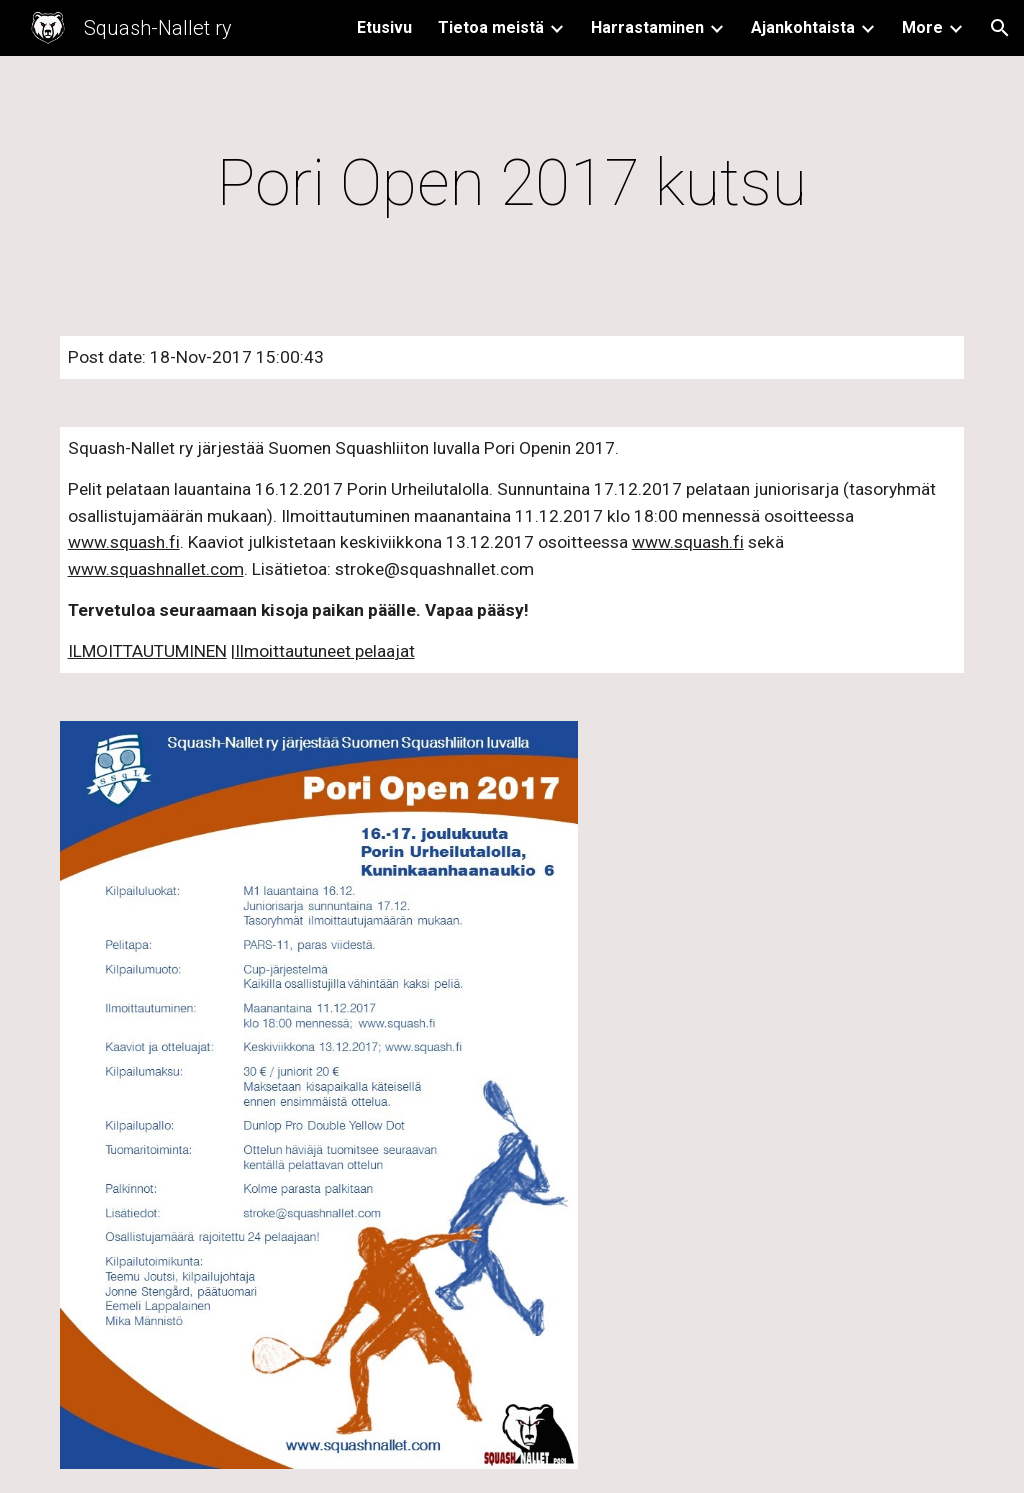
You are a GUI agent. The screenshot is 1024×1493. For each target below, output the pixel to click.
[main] (512, 184)
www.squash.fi (124, 542)
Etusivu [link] (384, 27)
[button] (1000, 28)
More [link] (922, 27)
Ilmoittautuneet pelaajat (325, 651)
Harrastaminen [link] (647, 27)
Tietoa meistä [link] (491, 27)
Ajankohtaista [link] (803, 27)
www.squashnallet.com (156, 569)
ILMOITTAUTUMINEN (147, 651)
